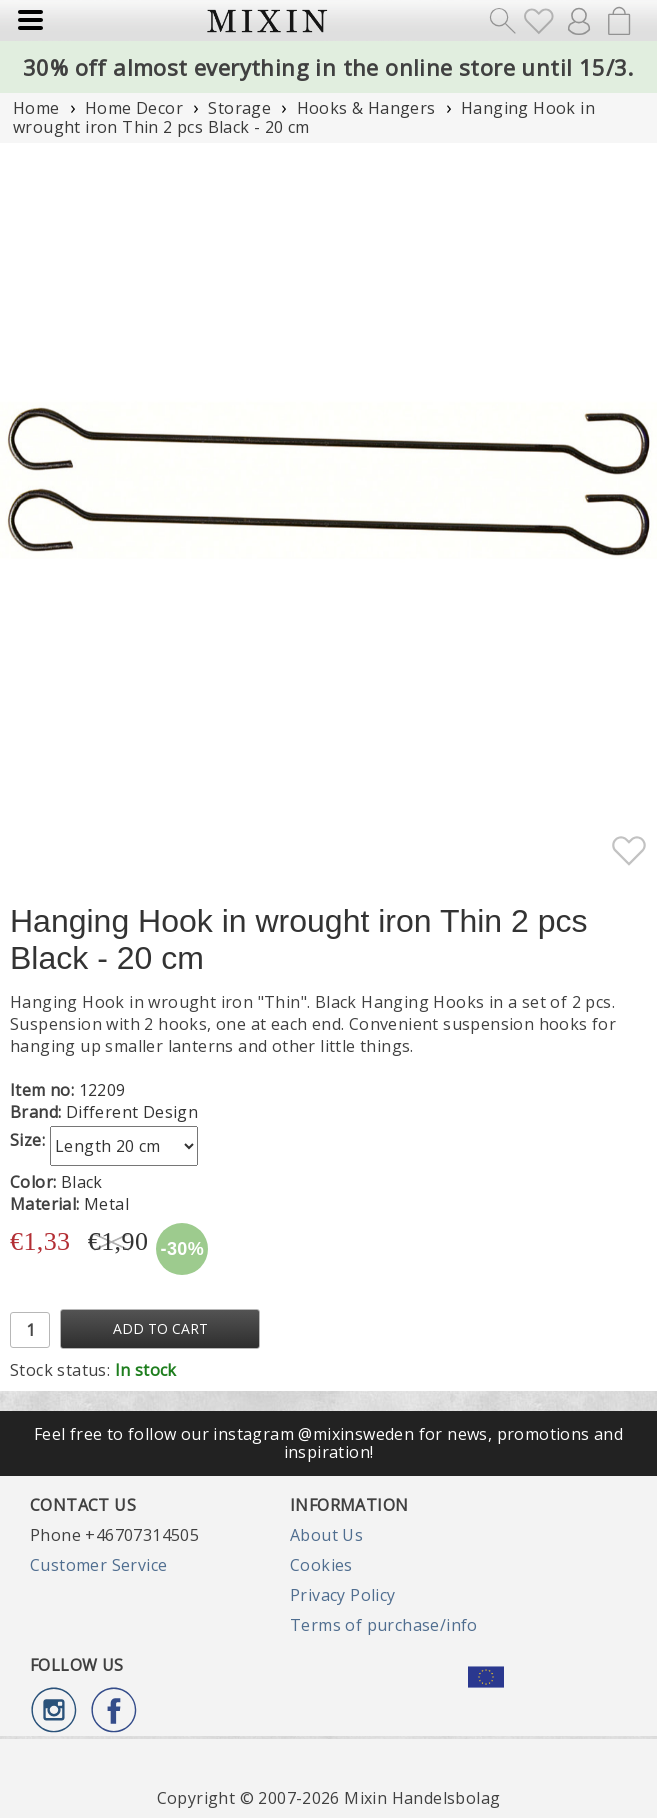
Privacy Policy (343, 1595)
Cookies (321, 1565)
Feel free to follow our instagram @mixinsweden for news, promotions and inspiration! (328, 1443)
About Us (326, 1535)
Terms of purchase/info (384, 1625)
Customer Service (98, 1565)
